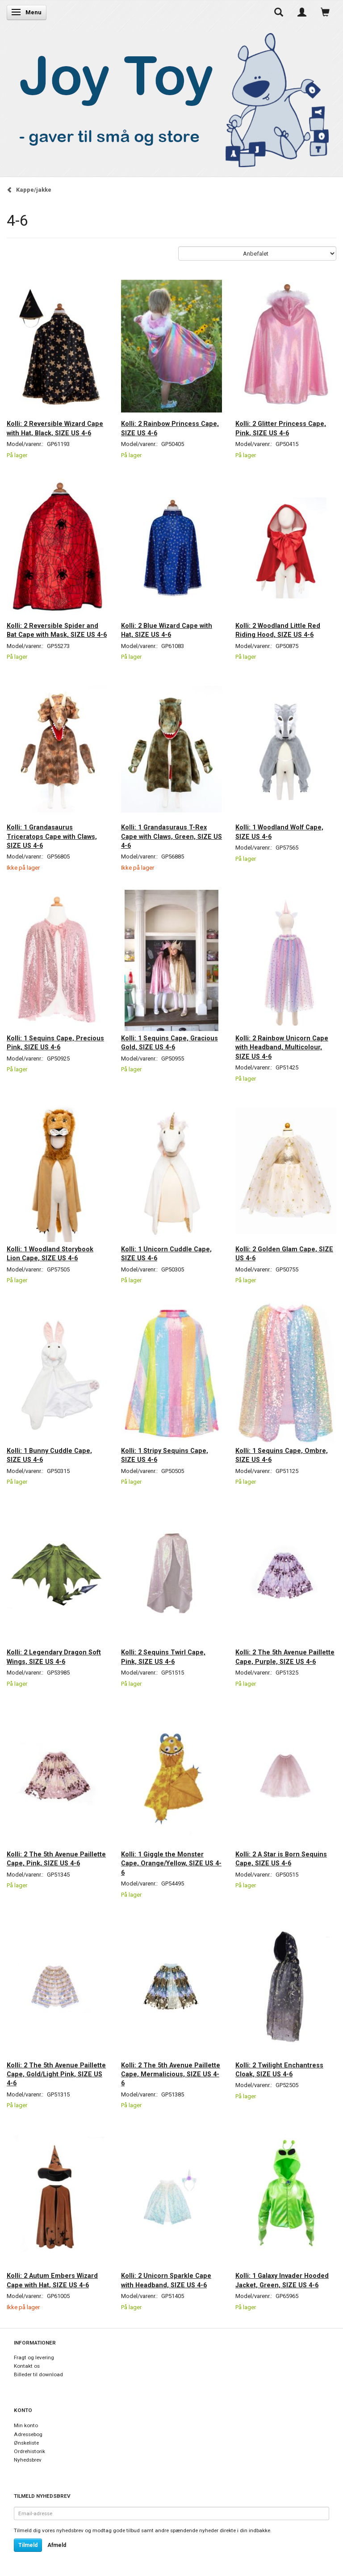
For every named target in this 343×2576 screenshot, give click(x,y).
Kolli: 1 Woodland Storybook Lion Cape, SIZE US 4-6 (50, 1254)
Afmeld (56, 2545)
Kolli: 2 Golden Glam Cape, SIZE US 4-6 (284, 1254)
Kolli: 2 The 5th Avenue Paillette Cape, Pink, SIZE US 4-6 (56, 1859)
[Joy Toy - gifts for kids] (169, 98)
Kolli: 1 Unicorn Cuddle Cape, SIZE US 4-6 (166, 1254)
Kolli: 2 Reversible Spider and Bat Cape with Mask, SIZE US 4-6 (57, 630)
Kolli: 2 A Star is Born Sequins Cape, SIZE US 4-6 (281, 1859)
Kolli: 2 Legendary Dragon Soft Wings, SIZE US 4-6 (54, 1657)
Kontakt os (27, 2366)
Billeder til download (38, 2374)
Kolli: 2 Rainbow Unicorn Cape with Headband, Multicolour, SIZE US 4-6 (281, 1047)
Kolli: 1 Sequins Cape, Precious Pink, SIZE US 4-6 (55, 1043)
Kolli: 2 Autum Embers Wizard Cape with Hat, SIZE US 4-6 (52, 2280)
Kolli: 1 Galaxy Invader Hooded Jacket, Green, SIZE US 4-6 (282, 2280)
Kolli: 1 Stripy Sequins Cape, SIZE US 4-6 (164, 1455)
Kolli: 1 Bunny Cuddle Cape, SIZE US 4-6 (49, 1455)
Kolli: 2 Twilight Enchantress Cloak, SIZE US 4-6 (279, 2070)
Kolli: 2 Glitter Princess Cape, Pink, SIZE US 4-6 (280, 428)
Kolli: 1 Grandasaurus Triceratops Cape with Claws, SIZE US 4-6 (52, 836)
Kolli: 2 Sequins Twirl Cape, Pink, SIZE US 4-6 (163, 1657)
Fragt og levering (34, 2357)
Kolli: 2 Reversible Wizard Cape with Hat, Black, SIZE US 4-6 (55, 428)
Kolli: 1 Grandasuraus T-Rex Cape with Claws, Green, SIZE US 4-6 (171, 836)
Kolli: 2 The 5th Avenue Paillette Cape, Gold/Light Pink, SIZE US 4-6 (56, 2074)
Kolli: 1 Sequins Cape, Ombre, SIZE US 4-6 (281, 1455)
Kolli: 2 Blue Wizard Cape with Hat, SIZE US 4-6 (166, 630)
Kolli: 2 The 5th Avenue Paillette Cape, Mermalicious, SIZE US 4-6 (170, 2074)
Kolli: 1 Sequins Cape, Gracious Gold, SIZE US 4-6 (169, 1043)
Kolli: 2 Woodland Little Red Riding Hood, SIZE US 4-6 (277, 630)
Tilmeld (28, 2545)
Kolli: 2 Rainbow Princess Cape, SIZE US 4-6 (170, 428)
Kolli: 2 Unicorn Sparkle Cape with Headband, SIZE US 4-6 (166, 2280)
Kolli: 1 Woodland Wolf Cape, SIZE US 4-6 (279, 832)
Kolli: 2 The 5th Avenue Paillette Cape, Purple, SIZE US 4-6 (285, 1657)
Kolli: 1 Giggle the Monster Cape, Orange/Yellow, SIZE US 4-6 (171, 1863)
